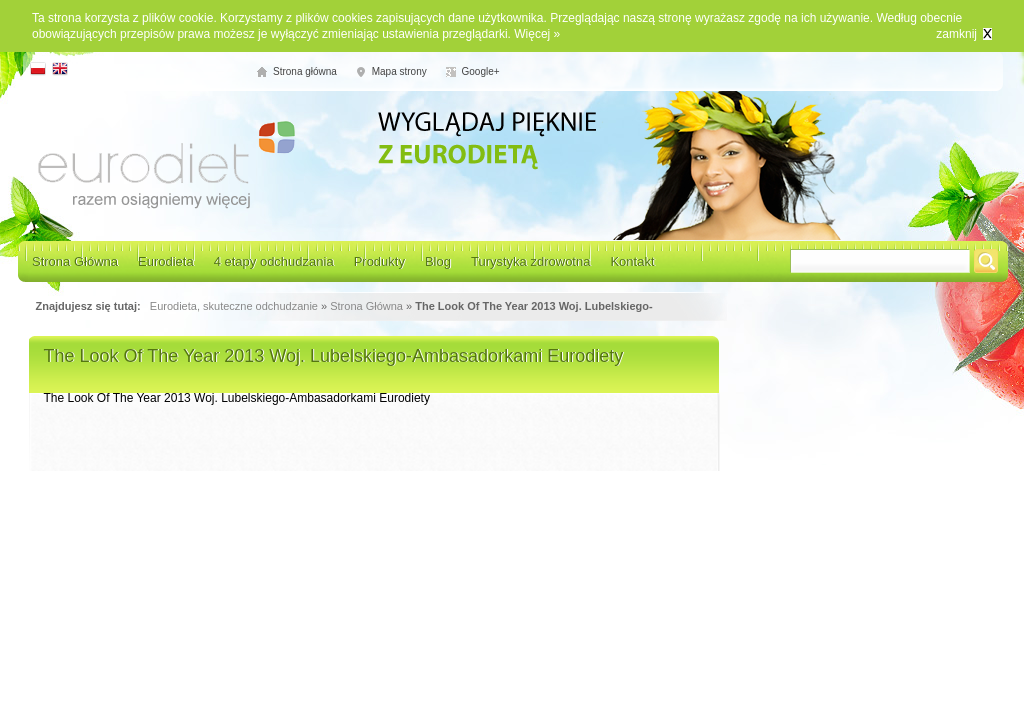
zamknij (956, 34)
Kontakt (632, 261)
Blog (438, 261)
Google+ (481, 71)
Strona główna (305, 71)
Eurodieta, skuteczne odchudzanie (234, 306)
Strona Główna (75, 261)
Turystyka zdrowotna (530, 261)
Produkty (379, 261)
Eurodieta (166, 261)
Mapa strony (399, 71)
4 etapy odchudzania (274, 261)
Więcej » (537, 34)
